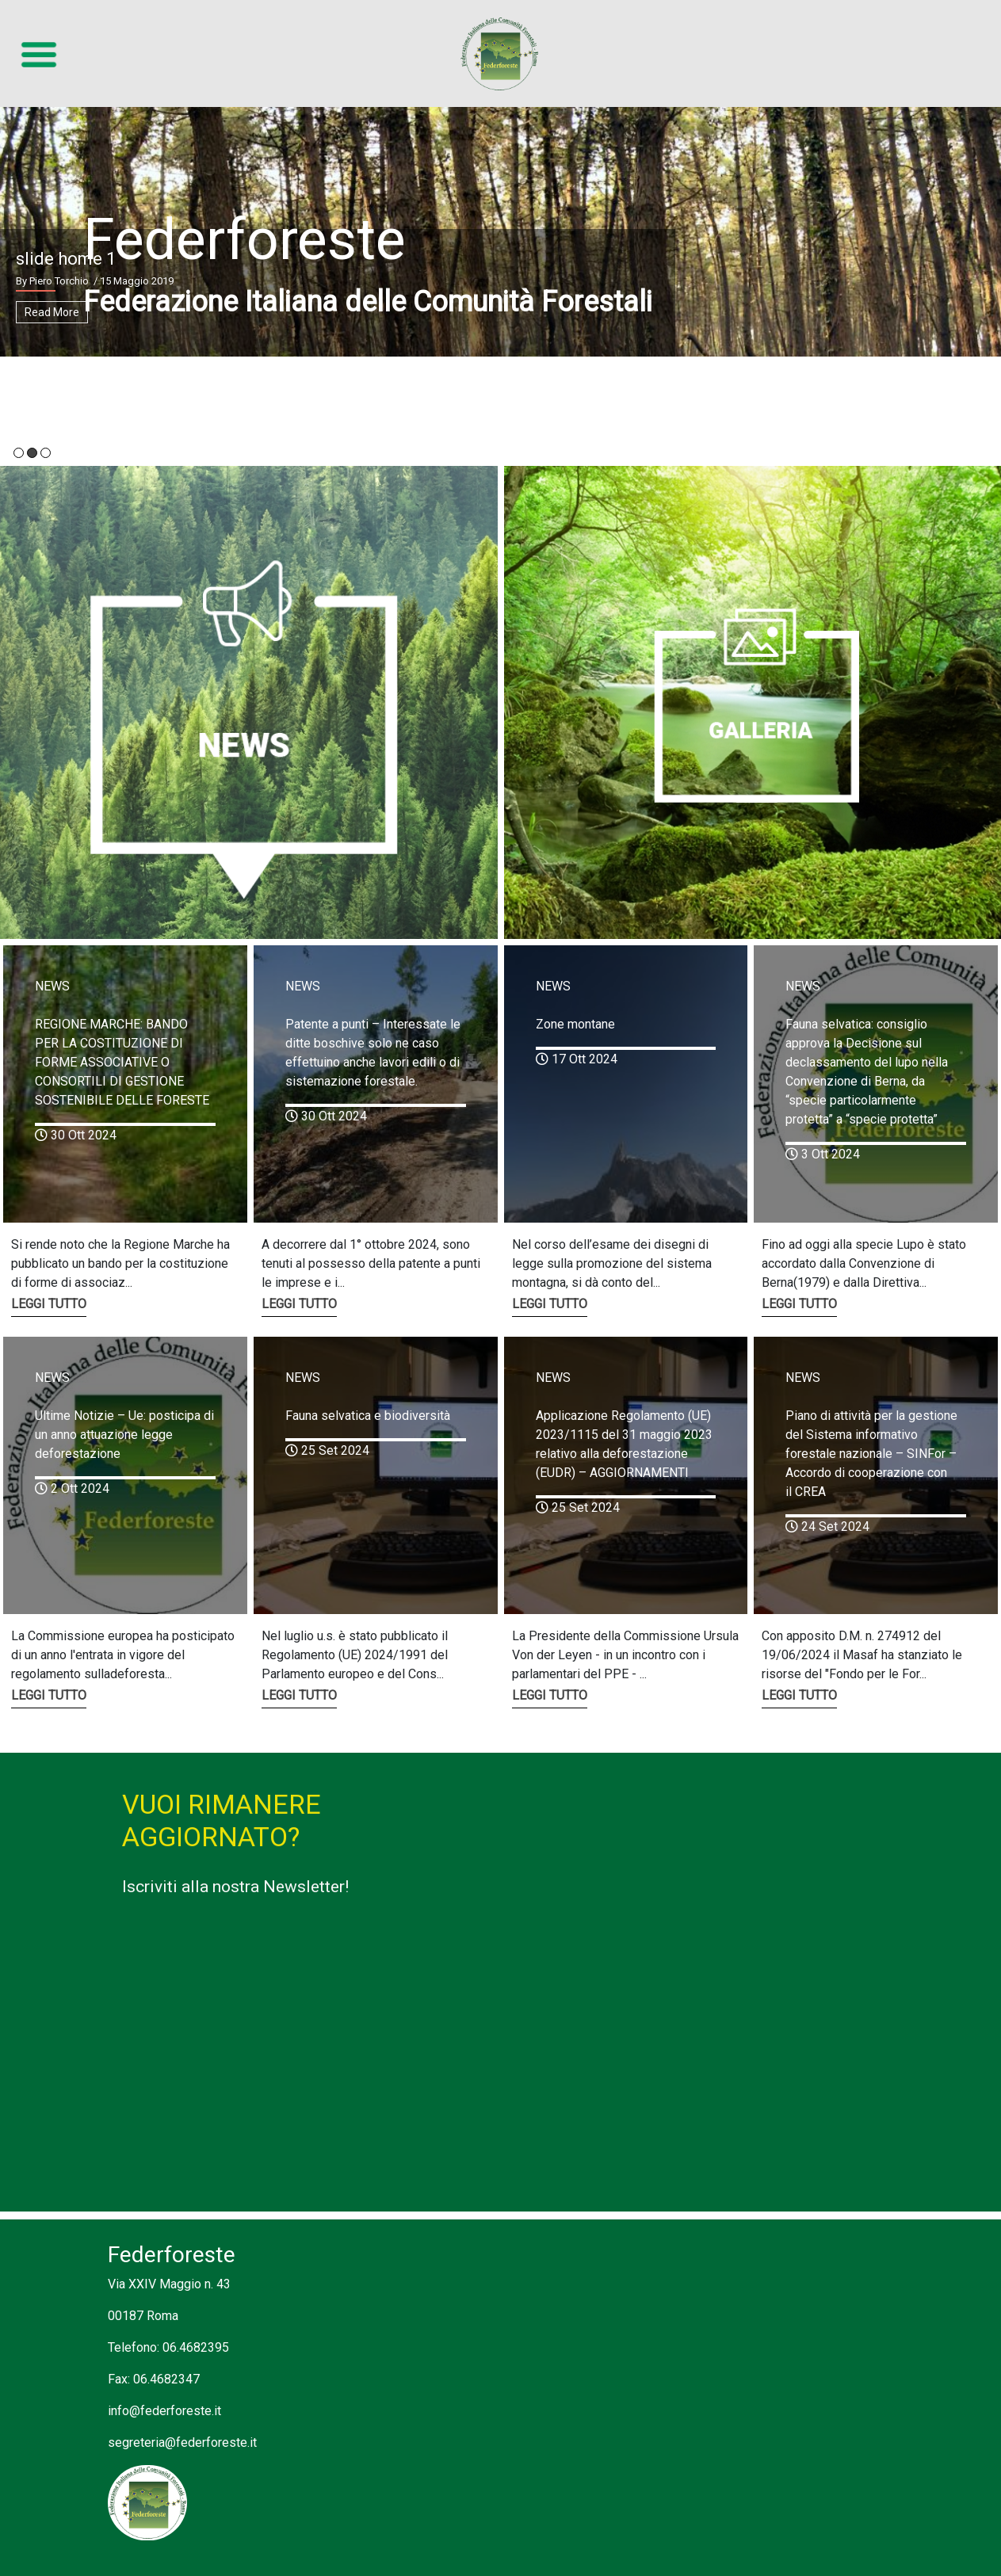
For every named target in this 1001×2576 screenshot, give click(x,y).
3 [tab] (45, 453)
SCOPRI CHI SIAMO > (149, 376)
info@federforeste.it (164, 2410)
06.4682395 (195, 2347)
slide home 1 (66, 259)
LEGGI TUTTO (48, 1303)
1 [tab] (18, 453)
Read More (52, 312)
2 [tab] (32, 453)
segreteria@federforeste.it (182, 2442)
